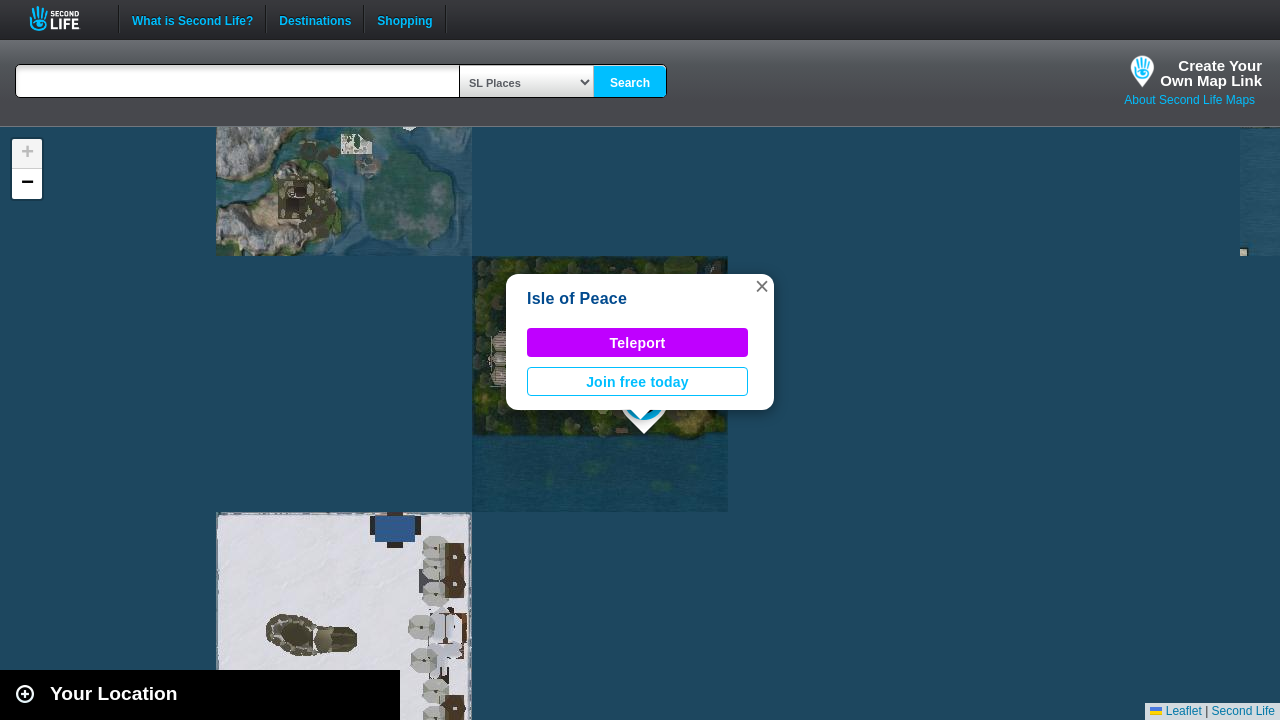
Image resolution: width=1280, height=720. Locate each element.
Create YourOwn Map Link (1211, 73)
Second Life (65, 18)
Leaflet (1175, 711)
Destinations (315, 19)
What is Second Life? (192, 19)
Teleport (638, 343)
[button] (762, 286)
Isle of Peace (577, 298)
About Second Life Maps (1189, 100)
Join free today (637, 382)
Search (630, 83)
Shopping (404, 19)
